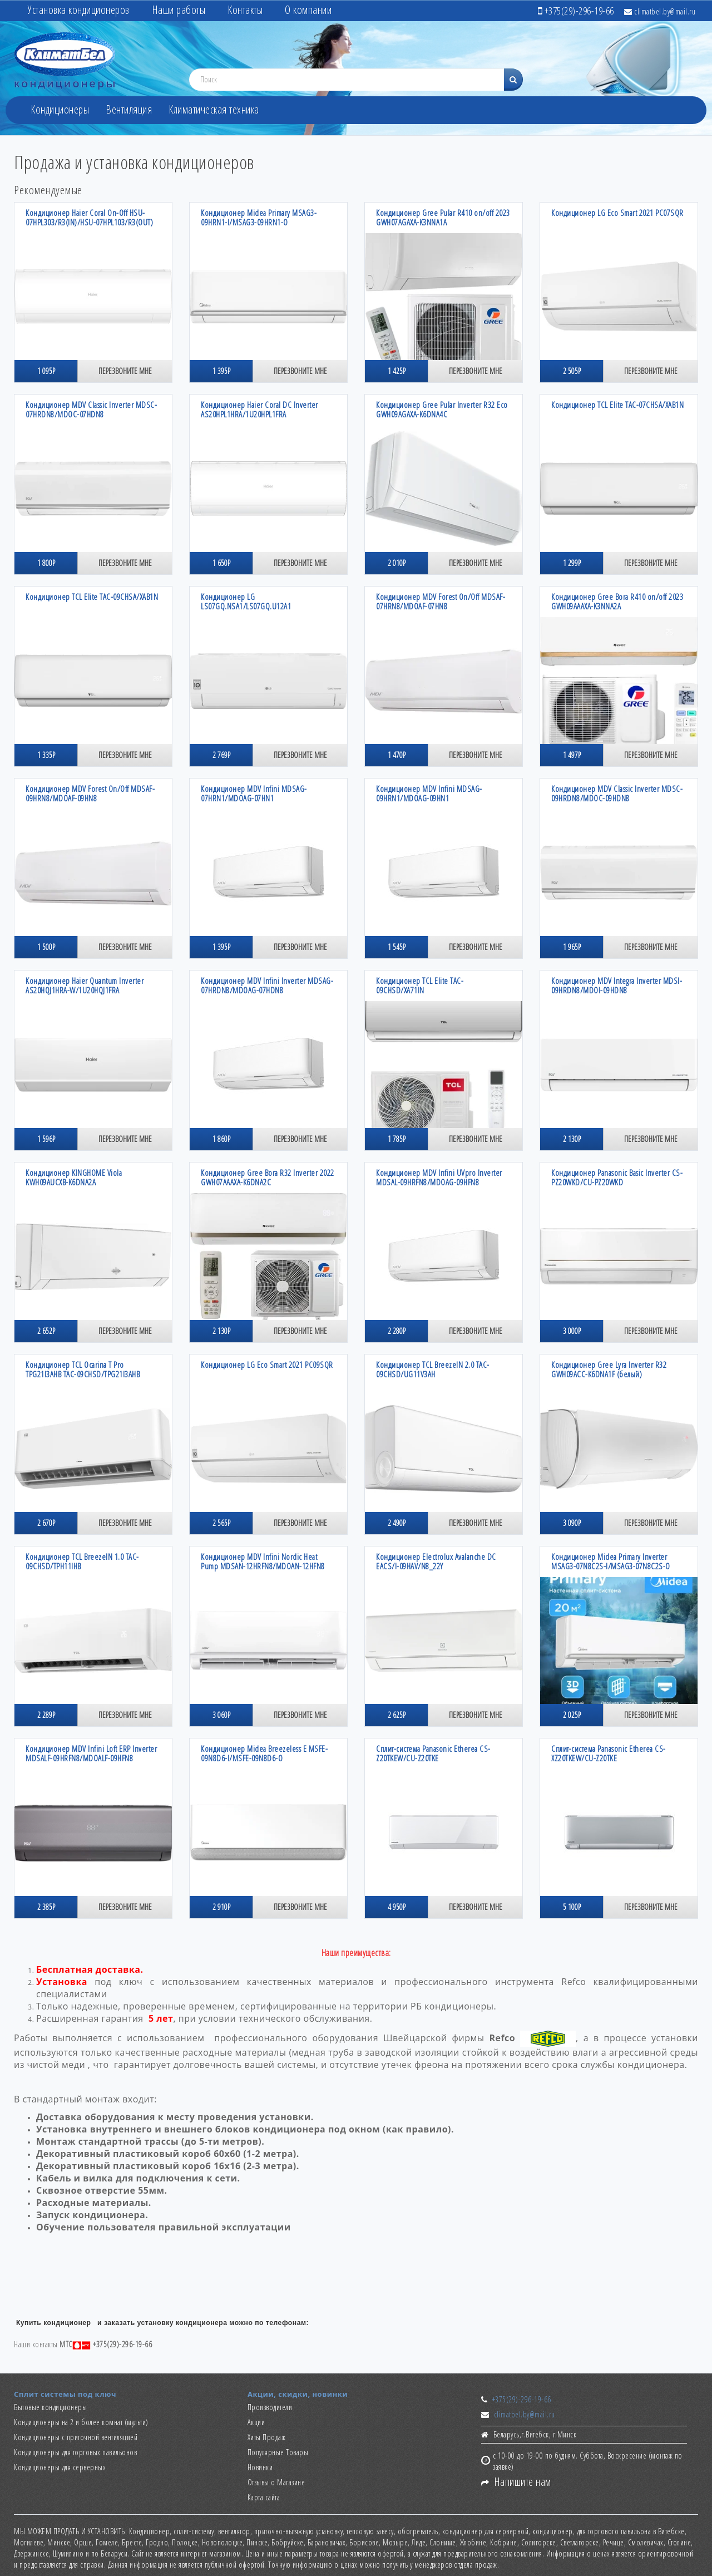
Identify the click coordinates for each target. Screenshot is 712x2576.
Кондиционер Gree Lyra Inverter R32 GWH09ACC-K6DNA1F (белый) (608, 1369)
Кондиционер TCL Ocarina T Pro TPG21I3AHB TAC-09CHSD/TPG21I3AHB (83, 1369)
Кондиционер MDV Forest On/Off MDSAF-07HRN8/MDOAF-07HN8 (440, 601)
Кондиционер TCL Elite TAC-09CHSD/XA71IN (419, 985)
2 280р (397, 1331)
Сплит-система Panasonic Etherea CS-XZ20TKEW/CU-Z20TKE (608, 1753)
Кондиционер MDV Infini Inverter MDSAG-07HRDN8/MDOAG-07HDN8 (267, 985)
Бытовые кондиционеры (50, 2407)
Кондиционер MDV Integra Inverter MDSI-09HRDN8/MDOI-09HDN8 (616, 985)
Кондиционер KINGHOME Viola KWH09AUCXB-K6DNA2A (74, 1177)
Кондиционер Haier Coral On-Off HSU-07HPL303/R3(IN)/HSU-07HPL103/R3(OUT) (89, 217)
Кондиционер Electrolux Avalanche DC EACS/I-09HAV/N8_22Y (436, 1561)
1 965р (572, 947)
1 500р (46, 947)
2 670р (46, 1523)
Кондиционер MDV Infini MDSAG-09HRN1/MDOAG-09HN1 (429, 793)
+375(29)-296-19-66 (521, 2399)
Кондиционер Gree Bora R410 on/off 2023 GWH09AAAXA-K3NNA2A (617, 601)
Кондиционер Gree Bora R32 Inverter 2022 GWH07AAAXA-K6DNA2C (267, 1177)
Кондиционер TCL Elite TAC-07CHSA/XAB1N (617, 404)
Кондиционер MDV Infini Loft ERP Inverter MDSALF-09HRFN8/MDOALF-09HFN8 (91, 1753)
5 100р (572, 1907)
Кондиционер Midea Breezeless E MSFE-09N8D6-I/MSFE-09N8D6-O (264, 1753)
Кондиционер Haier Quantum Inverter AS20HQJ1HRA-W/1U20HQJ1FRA (85, 985)
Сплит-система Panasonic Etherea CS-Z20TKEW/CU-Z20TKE (433, 1753)
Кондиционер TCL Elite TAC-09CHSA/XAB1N (92, 596)
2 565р (221, 1523)
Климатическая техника (214, 109)
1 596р (46, 1139)
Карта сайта (264, 2497)
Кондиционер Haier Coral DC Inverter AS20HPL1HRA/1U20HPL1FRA (259, 409)
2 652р (46, 1331)
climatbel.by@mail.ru (659, 11)
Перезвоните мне (125, 371)
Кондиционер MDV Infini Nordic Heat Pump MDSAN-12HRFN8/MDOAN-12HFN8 (263, 1561)
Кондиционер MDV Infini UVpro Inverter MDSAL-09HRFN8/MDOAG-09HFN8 (439, 1177)
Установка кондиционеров (79, 9)
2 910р (221, 1907)
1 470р (397, 755)
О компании (308, 9)
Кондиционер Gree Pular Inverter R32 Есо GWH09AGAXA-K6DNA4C (442, 409)
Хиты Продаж (267, 2437)
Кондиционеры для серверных (60, 2467)
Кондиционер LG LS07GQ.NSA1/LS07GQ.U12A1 (246, 601)
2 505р (572, 371)
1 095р (46, 371)
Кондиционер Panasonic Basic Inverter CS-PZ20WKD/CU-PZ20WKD (617, 1177)
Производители (270, 2407)
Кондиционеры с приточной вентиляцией (75, 2437)
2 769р (221, 755)
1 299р (572, 563)
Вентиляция (129, 109)
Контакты (245, 9)
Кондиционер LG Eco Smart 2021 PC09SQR (267, 1364)
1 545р (397, 947)
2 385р (46, 1907)
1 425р (397, 371)
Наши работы (179, 9)
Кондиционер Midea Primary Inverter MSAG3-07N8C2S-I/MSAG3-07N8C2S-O (610, 1561)
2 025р (572, 1715)
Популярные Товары (278, 2452)
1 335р (46, 755)
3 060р (221, 1715)
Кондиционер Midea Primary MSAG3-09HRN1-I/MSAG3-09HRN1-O (259, 217)
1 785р (397, 1139)
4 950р (397, 1907)
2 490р (397, 1523)
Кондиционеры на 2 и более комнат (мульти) (81, 2422)
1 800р (46, 563)
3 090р (572, 1523)
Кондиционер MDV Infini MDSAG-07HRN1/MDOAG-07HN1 (254, 793)
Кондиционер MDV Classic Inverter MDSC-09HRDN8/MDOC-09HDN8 (617, 793)
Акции (256, 2422)
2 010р (397, 563)
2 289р (46, 1715)
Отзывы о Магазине (276, 2482)
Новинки (260, 2467)
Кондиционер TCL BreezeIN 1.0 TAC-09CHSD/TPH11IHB (82, 1561)
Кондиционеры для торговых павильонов (75, 2452)
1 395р (221, 371)
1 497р (572, 755)
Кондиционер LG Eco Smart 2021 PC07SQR (617, 212)
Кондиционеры (60, 109)
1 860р (221, 1139)
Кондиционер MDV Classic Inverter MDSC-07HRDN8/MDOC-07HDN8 (91, 409)
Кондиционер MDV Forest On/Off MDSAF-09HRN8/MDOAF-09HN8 (90, 793)
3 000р (572, 1331)
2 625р (397, 1715)
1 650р (221, 563)
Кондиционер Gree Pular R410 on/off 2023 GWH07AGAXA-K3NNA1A (443, 217)
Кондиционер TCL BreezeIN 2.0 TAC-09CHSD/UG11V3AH (433, 1369)
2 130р (572, 1139)
